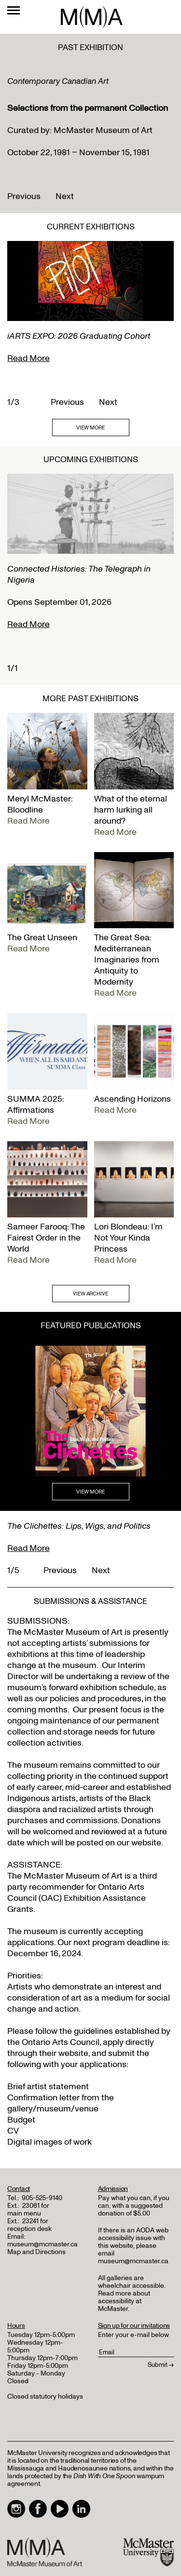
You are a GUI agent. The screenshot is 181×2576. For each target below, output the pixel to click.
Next (65, 196)
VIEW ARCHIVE (90, 1293)
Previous (24, 196)
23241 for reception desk (29, 2224)
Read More (28, 358)
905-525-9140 (42, 2197)
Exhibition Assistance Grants (76, 1903)
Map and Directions (36, 2251)
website (73, 2053)
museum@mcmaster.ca (42, 2244)
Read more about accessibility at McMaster (124, 2301)
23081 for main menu (28, 2209)
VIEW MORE (90, 427)
